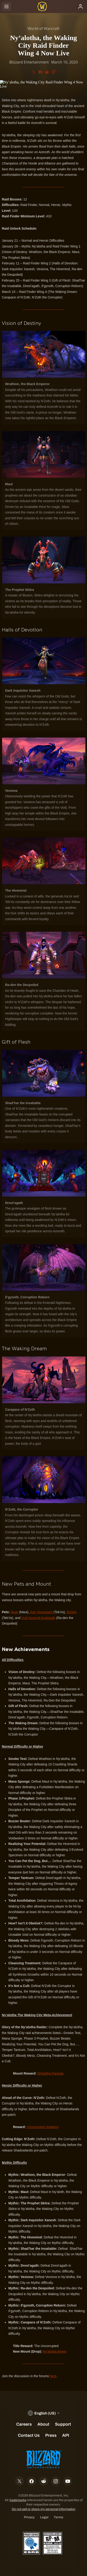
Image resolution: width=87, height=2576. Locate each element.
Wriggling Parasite (50, 2073)
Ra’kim (72, 1612)
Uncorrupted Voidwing (42, 2127)
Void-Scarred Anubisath (38, 1618)
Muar (14, 1612)
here (53, 2376)
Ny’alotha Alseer (54, 2351)
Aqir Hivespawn (41, 1612)
